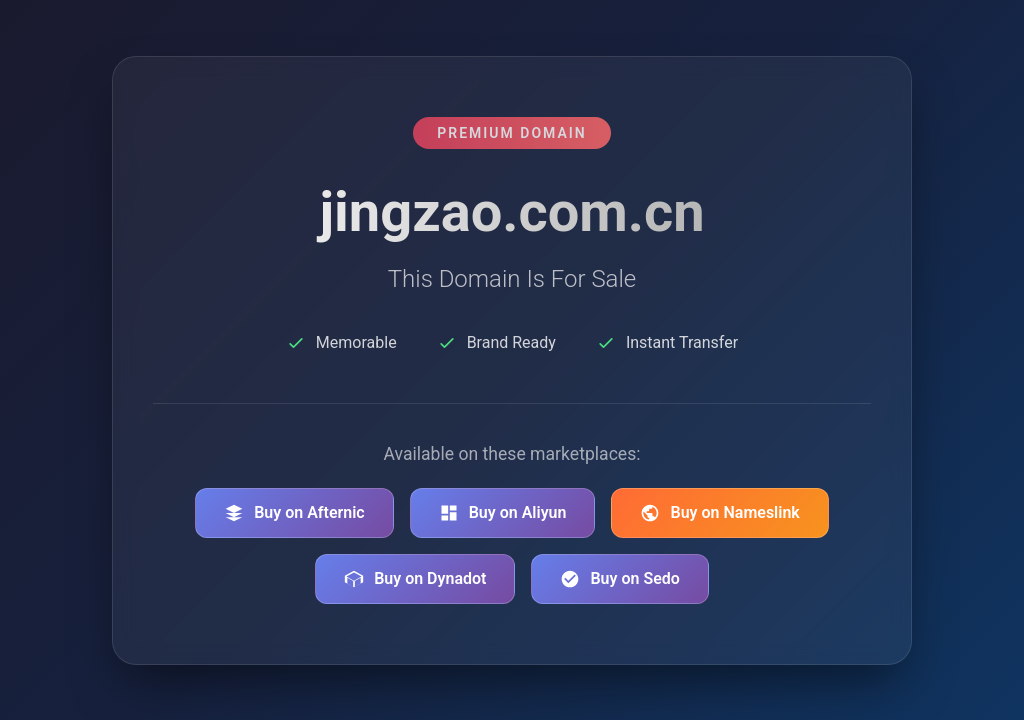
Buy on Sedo (619, 579)
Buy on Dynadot (415, 579)
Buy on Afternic (294, 513)
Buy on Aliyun (503, 513)
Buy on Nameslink (719, 513)
